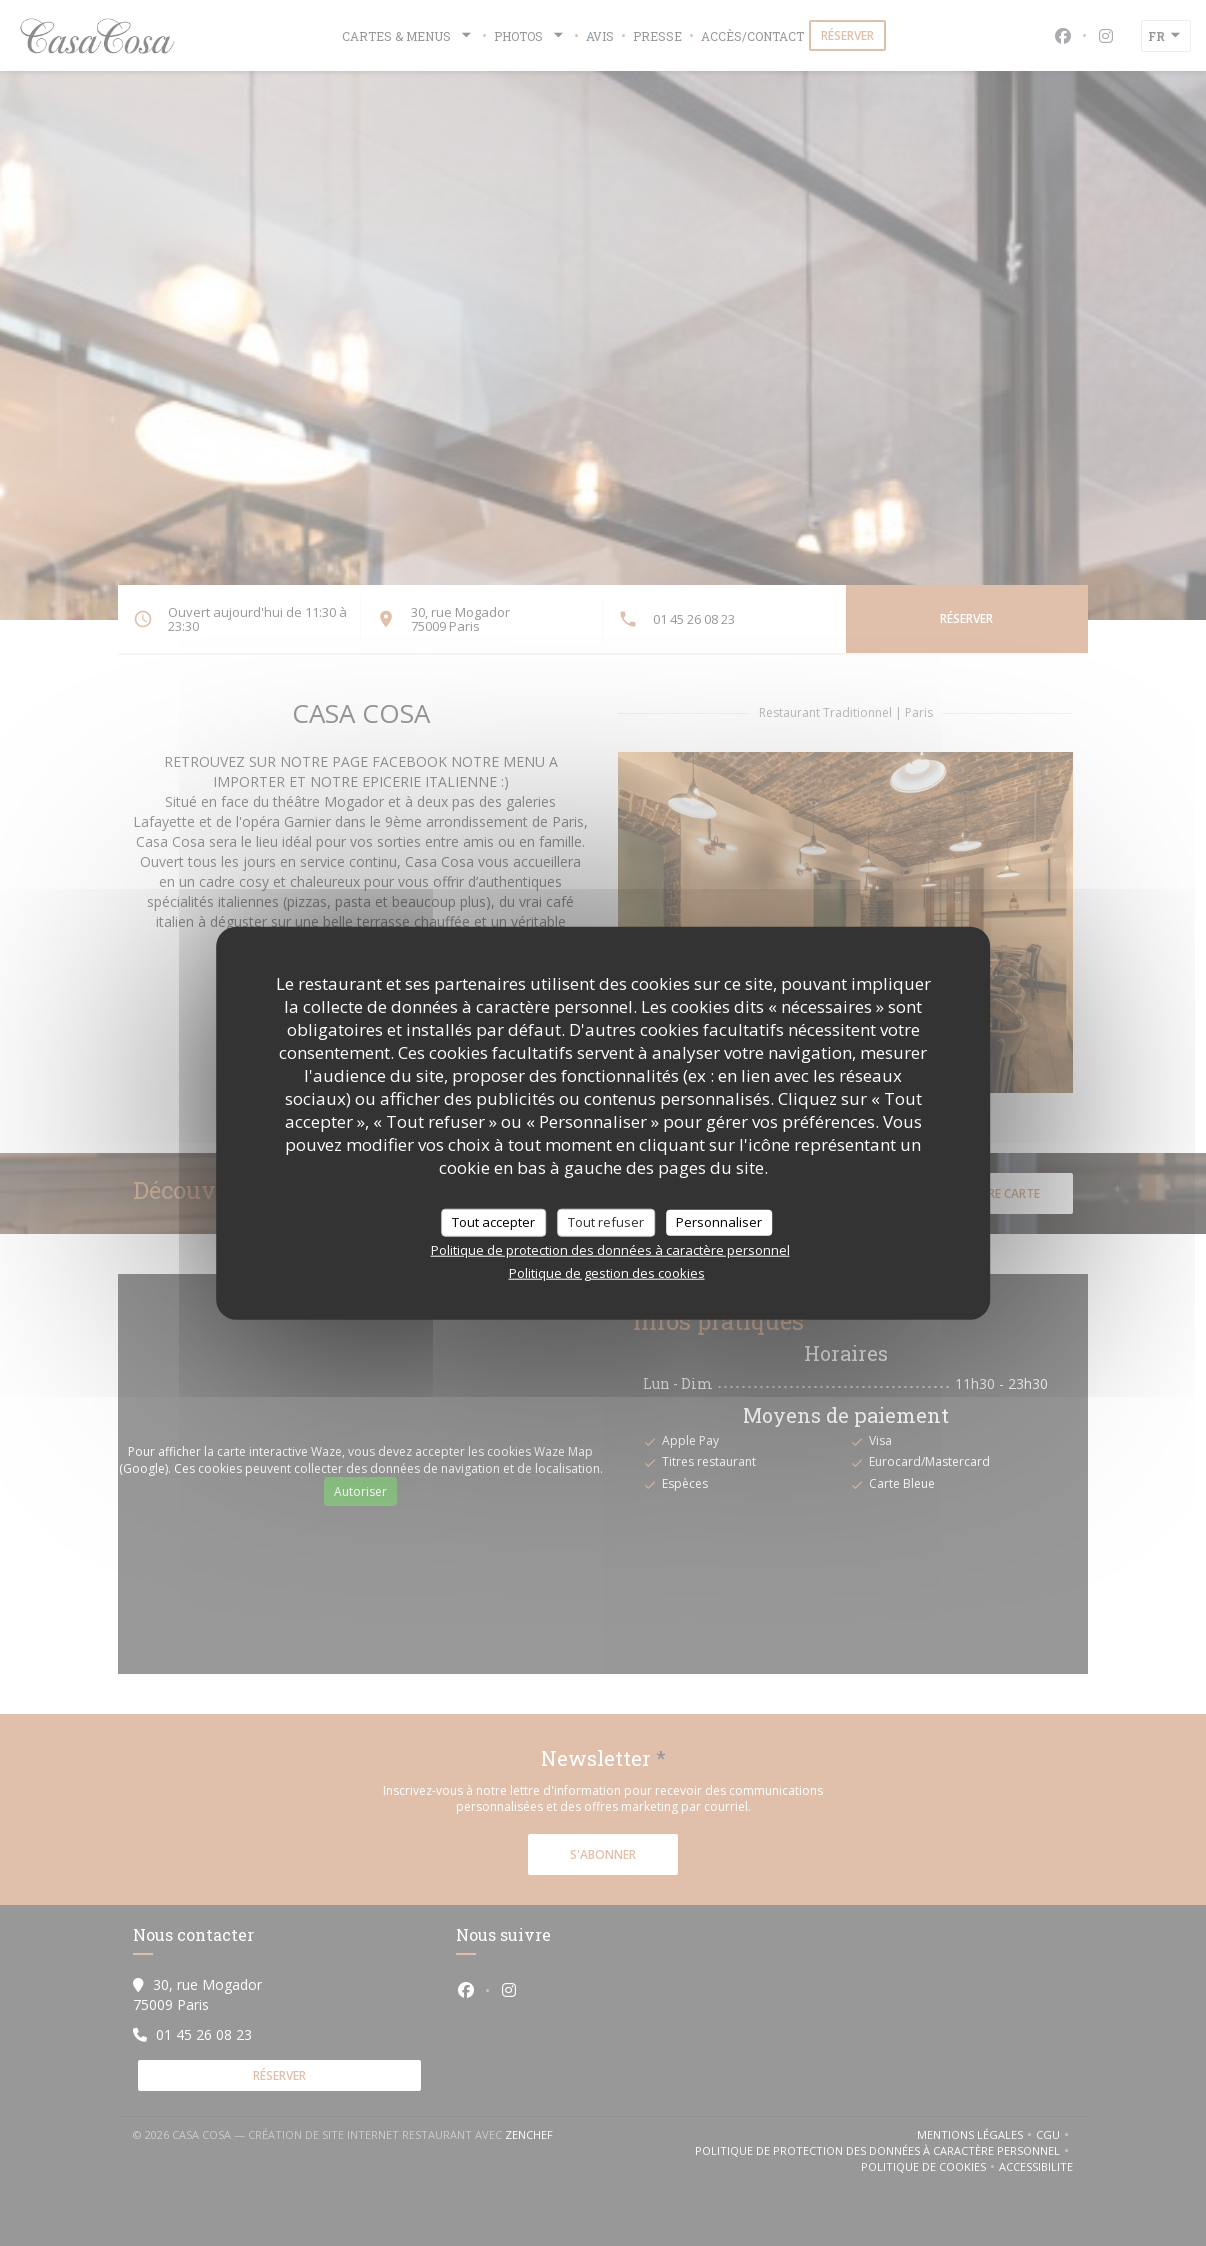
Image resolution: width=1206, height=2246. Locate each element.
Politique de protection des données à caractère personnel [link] (610, 1249)
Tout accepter (493, 1222)
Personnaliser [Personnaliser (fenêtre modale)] (719, 1222)
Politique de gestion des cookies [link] (607, 1272)
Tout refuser (606, 1222)
